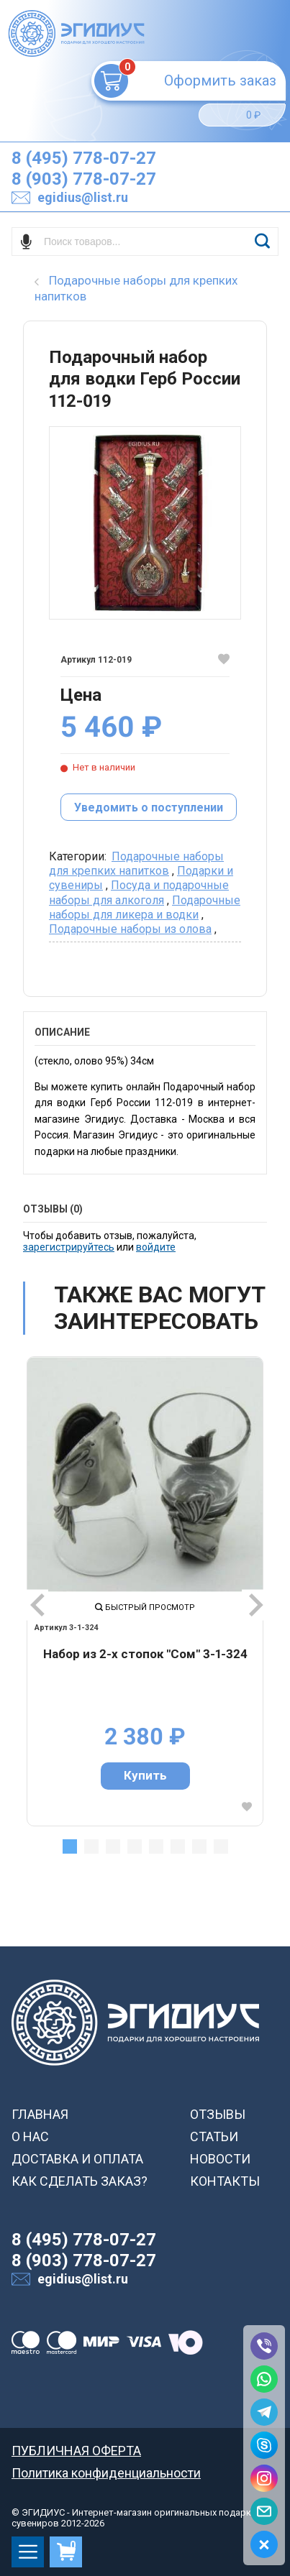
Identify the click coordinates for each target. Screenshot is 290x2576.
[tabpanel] (145, 1591)
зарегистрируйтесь (68, 1247)
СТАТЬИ (214, 2136)
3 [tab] (113, 1846)
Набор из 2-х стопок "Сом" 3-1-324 (145, 1654)
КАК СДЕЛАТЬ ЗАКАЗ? (80, 2181)
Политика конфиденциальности (106, 2472)
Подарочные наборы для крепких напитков (136, 864)
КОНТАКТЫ (225, 2181)
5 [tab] (156, 1846)
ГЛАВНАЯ (40, 2114)
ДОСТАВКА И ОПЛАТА (77, 2158)
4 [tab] (134, 1846)
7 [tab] (199, 1846)
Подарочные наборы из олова (130, 929)
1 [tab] (70, 1846)
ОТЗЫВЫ (217, 2114)
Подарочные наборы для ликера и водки (144, 907)
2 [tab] (91, 1846)
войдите (156, 1247)
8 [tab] (221, 1846)
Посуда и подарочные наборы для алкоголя (139, 892)
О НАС (30, 2136)
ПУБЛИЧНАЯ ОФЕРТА (76, 2450)
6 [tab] (178, 1846)
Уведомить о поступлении (148, 807)
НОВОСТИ (220, 2158)
